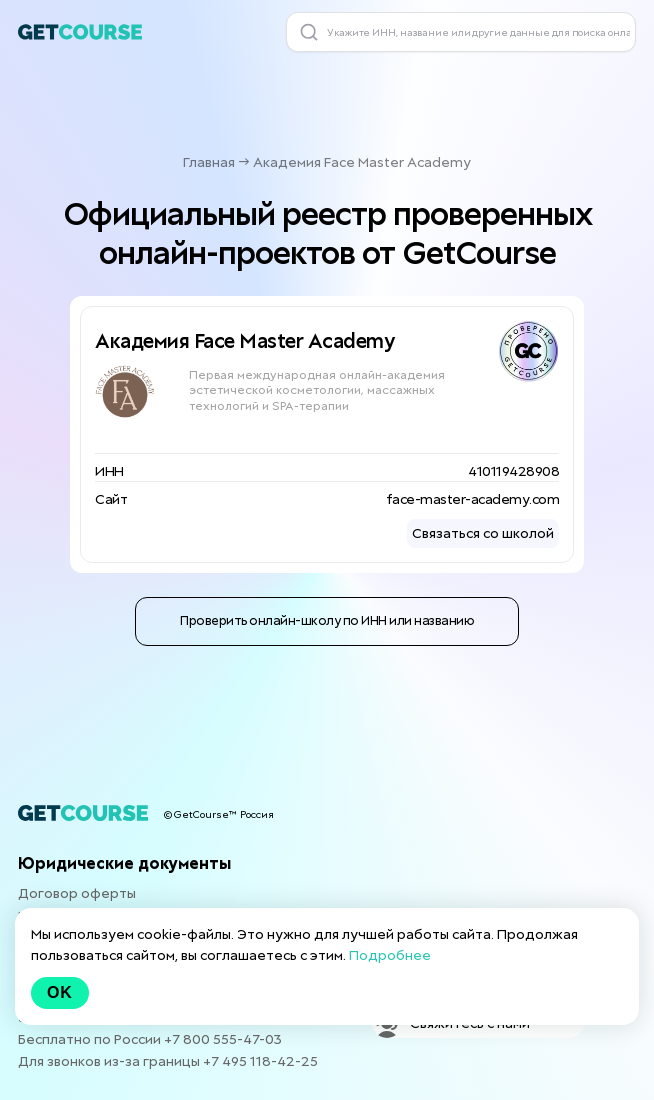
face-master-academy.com (473, 499)
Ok (60, 992)
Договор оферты (77, 893)
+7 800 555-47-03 (223, 1039)
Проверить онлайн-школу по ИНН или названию (327, 620)
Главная (209, 162)
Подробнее (390, 955)
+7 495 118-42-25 (260, 1061)
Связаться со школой (483, 533)
